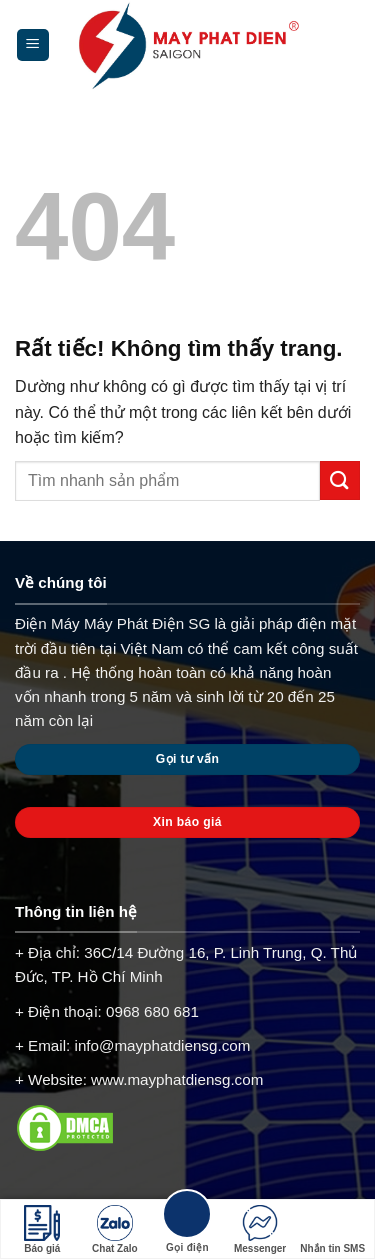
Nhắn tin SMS (332, 1229)
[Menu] (33, 45)
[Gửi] (340, 480)
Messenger (260, 1229)
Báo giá (42, 1229)
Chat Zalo (115, 1229)
